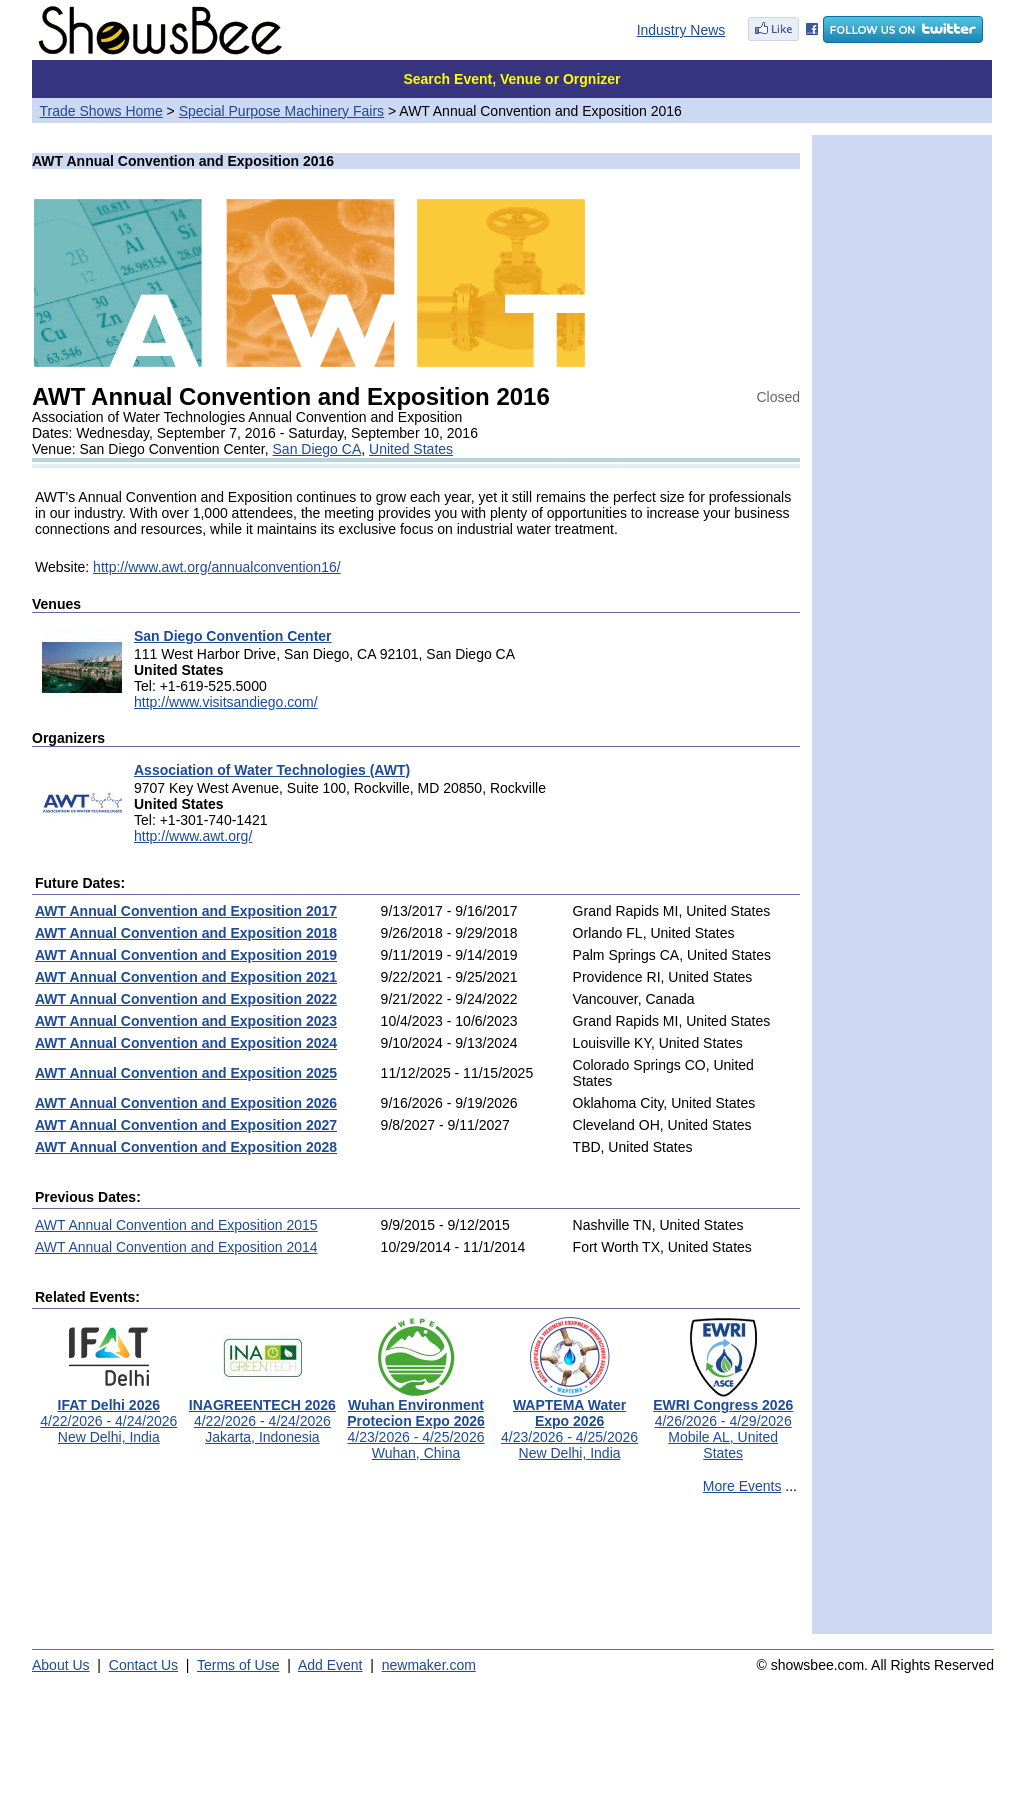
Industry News (681, 30)
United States (411, 449)
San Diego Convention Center (233, 636)
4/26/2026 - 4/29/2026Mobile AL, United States (723, 1422)
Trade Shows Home (101, 111)
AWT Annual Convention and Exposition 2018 (186, 933)
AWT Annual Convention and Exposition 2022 (186, 999)
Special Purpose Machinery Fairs (281, 111)
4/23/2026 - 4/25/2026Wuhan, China (416, 1422)
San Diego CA (317, 449)
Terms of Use (238, 1665)
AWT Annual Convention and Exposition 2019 (186, 955)
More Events (742, 1486)
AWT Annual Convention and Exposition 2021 (186, 977)
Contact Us (143, 1665)
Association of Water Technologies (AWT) (272, 770)
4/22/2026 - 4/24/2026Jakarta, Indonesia (262, 1414)
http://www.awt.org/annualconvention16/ (217, 567)
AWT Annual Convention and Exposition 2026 (186, 1103)
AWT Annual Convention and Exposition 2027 (186, 1125)
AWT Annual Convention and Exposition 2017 (186, 911)
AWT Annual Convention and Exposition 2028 (186, 1147)
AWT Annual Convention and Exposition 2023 (186, 1021)
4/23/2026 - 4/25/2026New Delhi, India (569, 1422)
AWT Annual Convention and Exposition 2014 (176, 1247)
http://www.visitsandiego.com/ (226, 702)
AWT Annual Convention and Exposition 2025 (186, 1073)
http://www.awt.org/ (193, 836)
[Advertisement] (416, 1573)
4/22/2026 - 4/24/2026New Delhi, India (108, 1414)
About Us (61, 1665)
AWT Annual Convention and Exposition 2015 (176, 1225)
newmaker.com (429, 1665)
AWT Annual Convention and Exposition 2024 (186, 1043)
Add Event (330, 1665)
